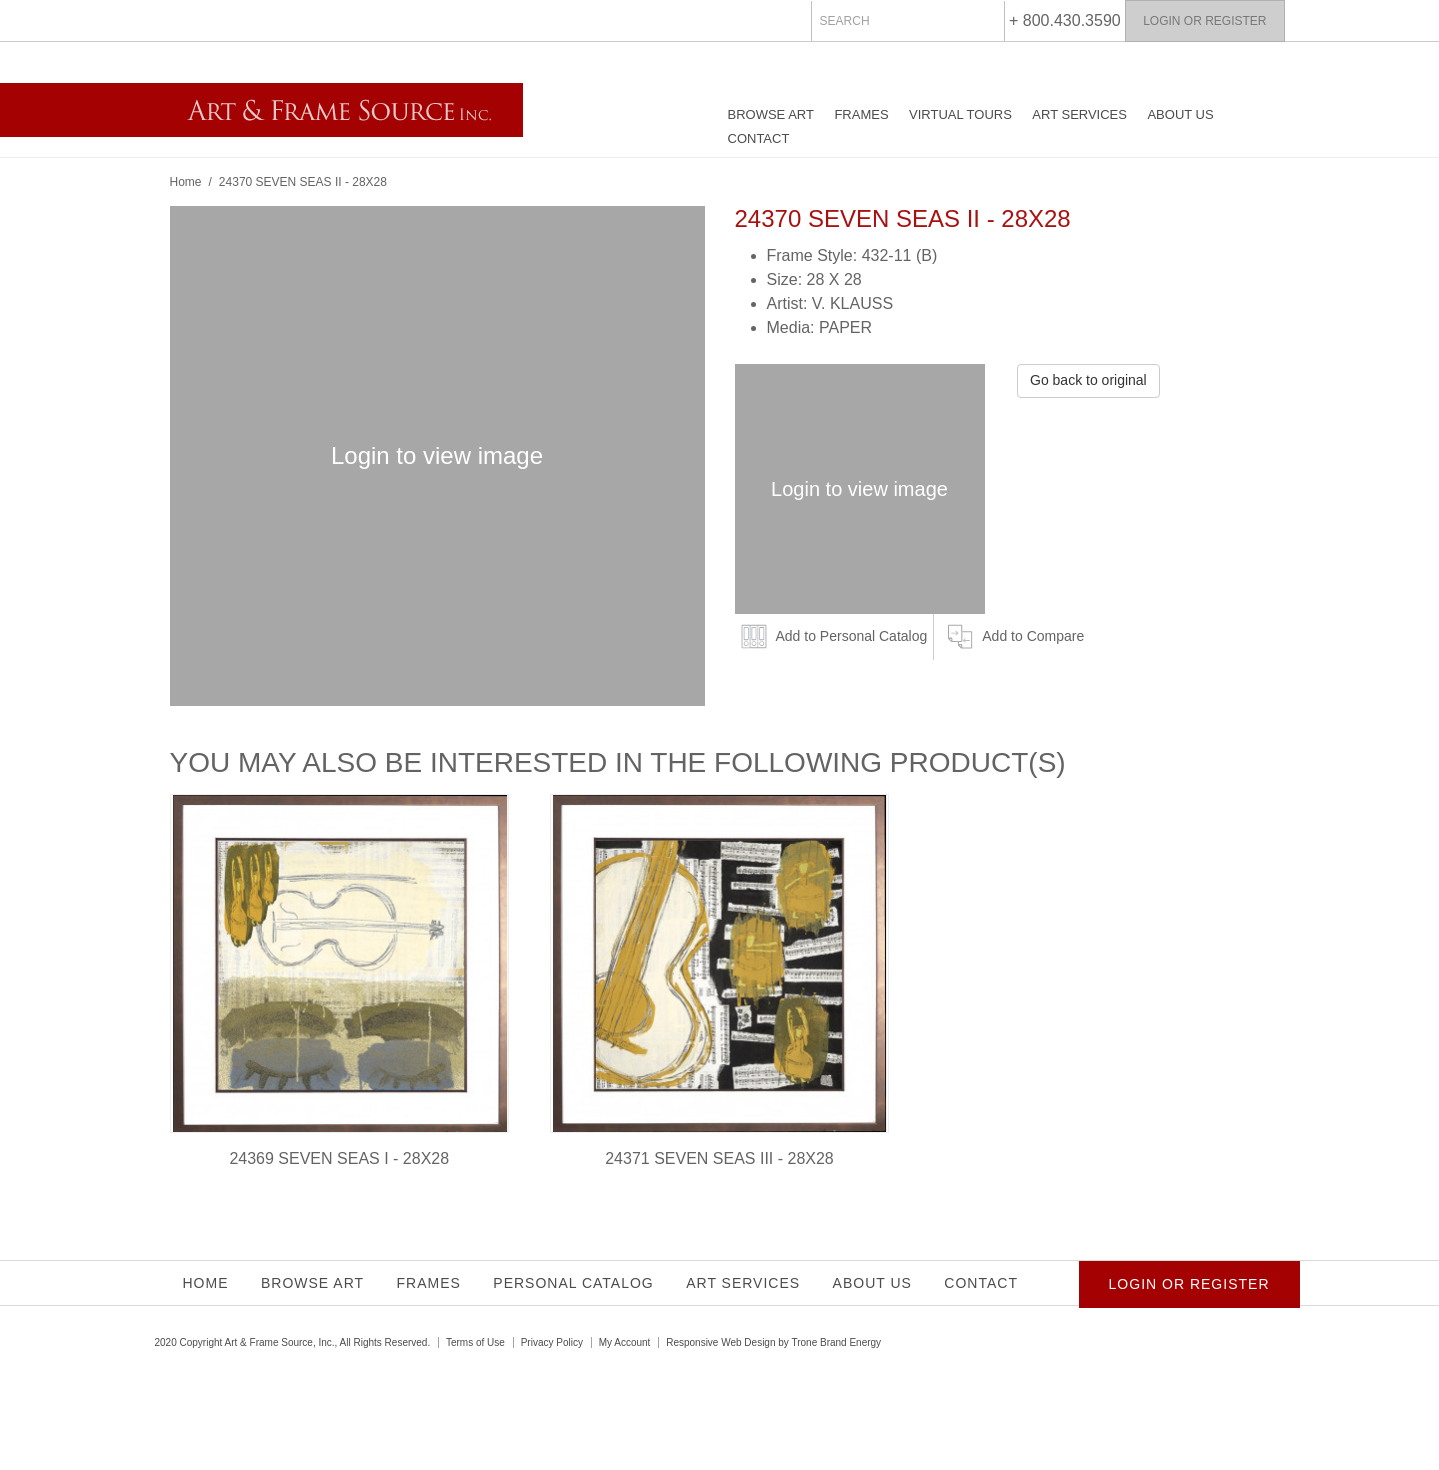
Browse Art (771, 114)
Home (186, 182)
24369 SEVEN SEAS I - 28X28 (339, 1158)
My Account (625, 1342)
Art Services (1079, 114)
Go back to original (1088, 380)
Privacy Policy (552, 1342)
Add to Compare (1033, 636)
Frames (861, 114)
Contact (759, 138)
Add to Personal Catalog (852, 636)
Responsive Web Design (720, 1342)
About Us (1180, 114)
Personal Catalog (573, 1283)
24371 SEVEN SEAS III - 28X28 (719, 1158)
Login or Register (1204, 21)
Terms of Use (475, 1342)
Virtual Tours (960, 114)
